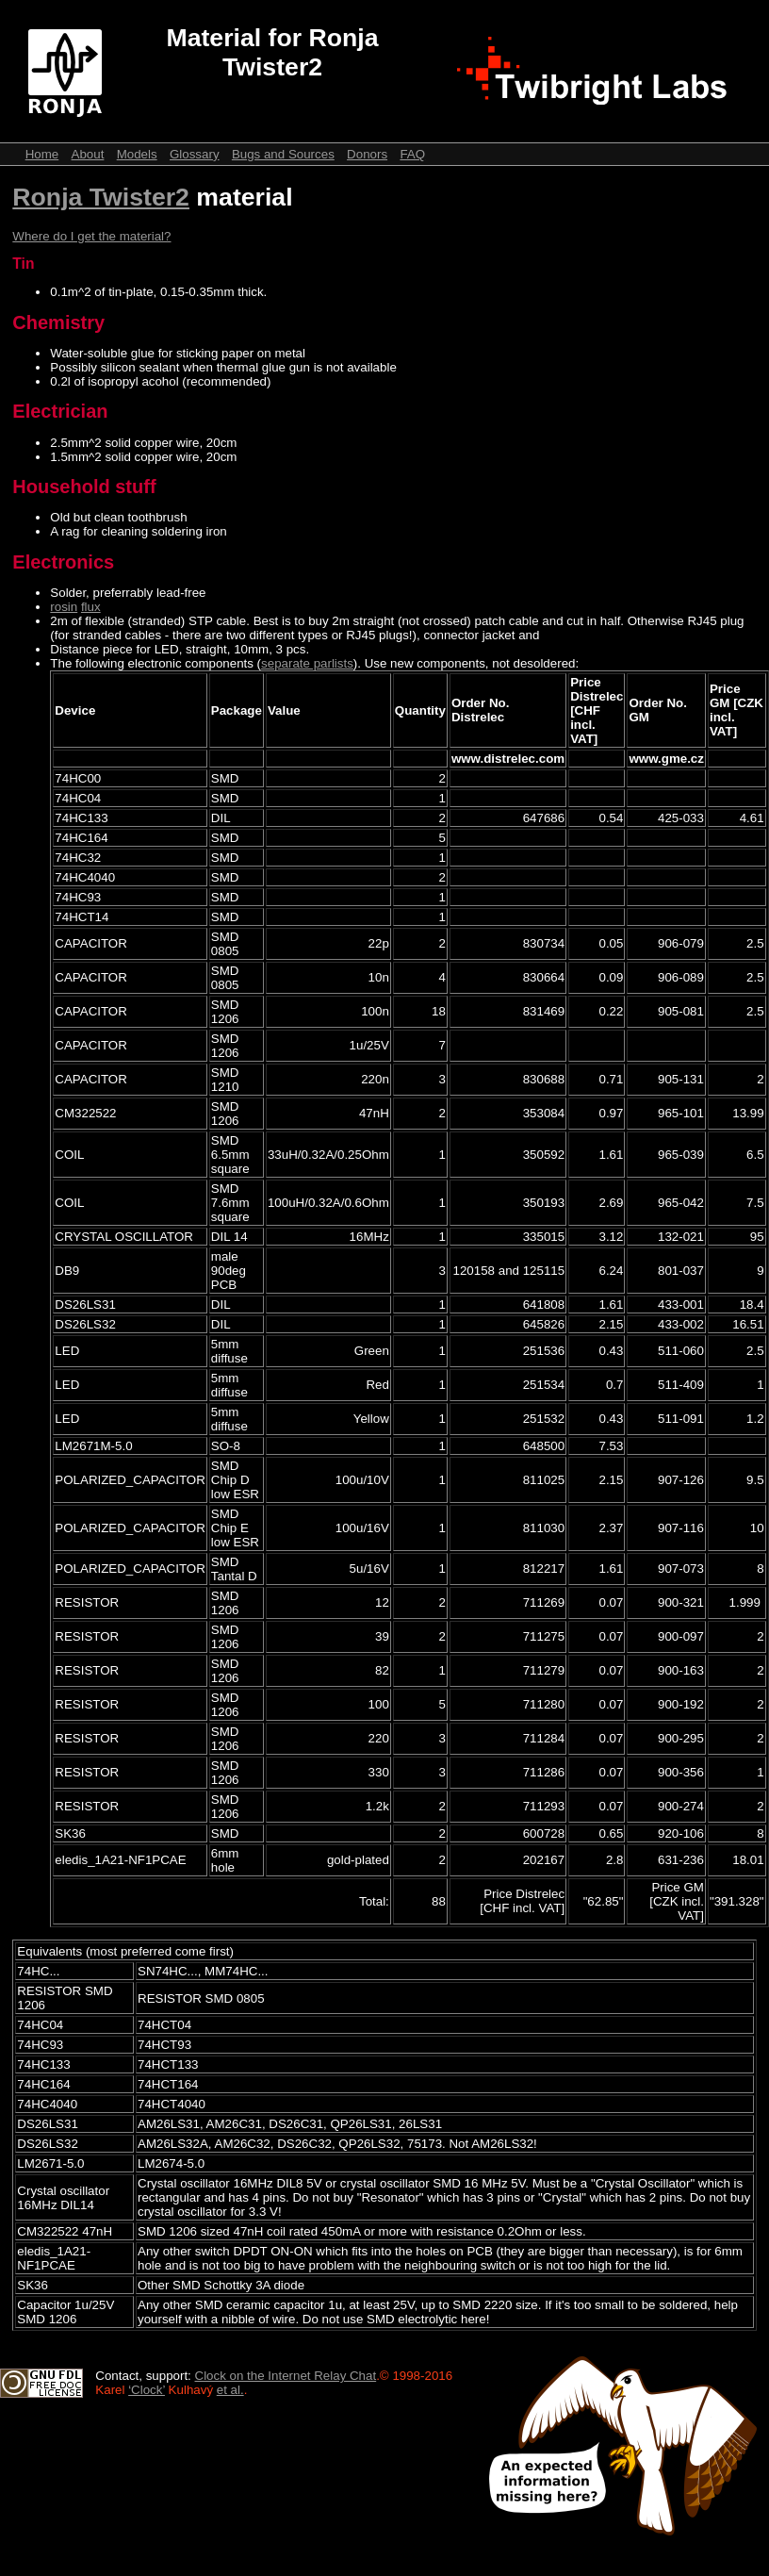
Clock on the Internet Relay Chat (286, 2376)
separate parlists (307, 663)
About (88, 154)
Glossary (195, 154)
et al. (230, 2390)
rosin (63, 607)
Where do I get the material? (91, 236)
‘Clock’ (146, 2390)
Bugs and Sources (283, 154)
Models (137, 154)
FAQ (412, 154)
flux (91, 607)
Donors (367, 154)
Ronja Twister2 (100, 197)
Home (42, 154)
